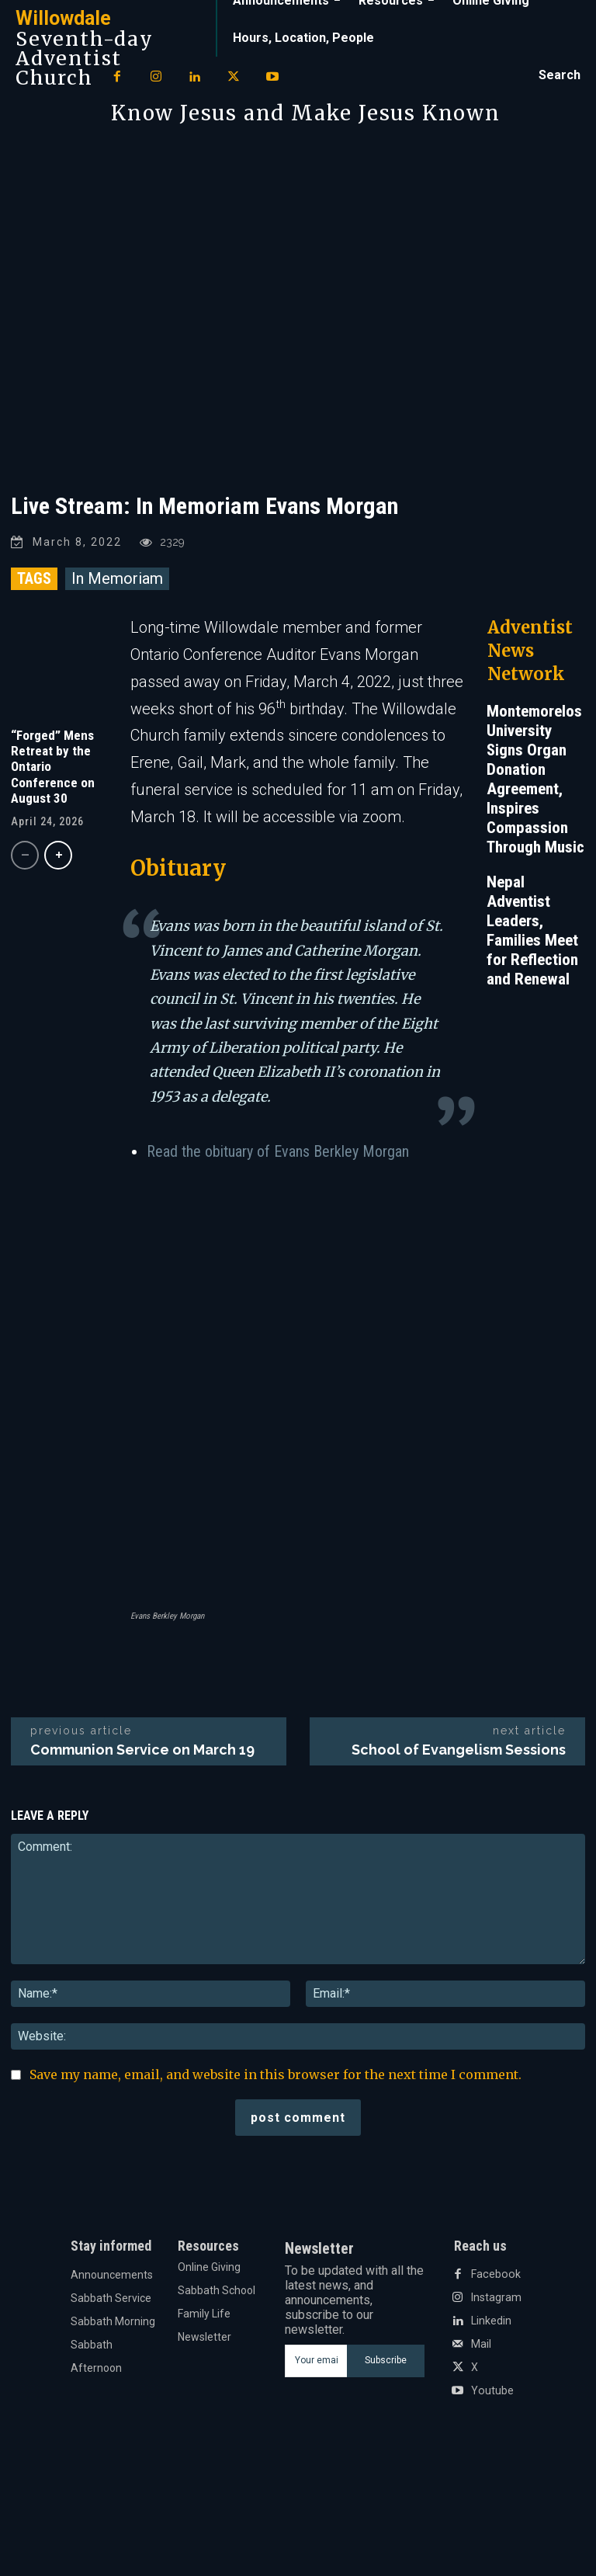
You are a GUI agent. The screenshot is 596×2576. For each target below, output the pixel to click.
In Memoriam (117, 578)
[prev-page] (25, 855)
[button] (559, 75)
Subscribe (386, 2360)
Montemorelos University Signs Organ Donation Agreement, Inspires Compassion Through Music (535, 779)
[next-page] (58, 855)
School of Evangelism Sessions (459, 1749)
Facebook (494, 2274)
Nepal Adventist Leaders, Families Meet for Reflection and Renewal (532, 930)
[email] (315, 2361)
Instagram (496, 2297)
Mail (481, 2343)
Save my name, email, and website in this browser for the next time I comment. (275, 2074)
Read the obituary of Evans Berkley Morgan (278, 1151)
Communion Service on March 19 (142, 1749)
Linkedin (491, 2320)
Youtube (492, 2390)
